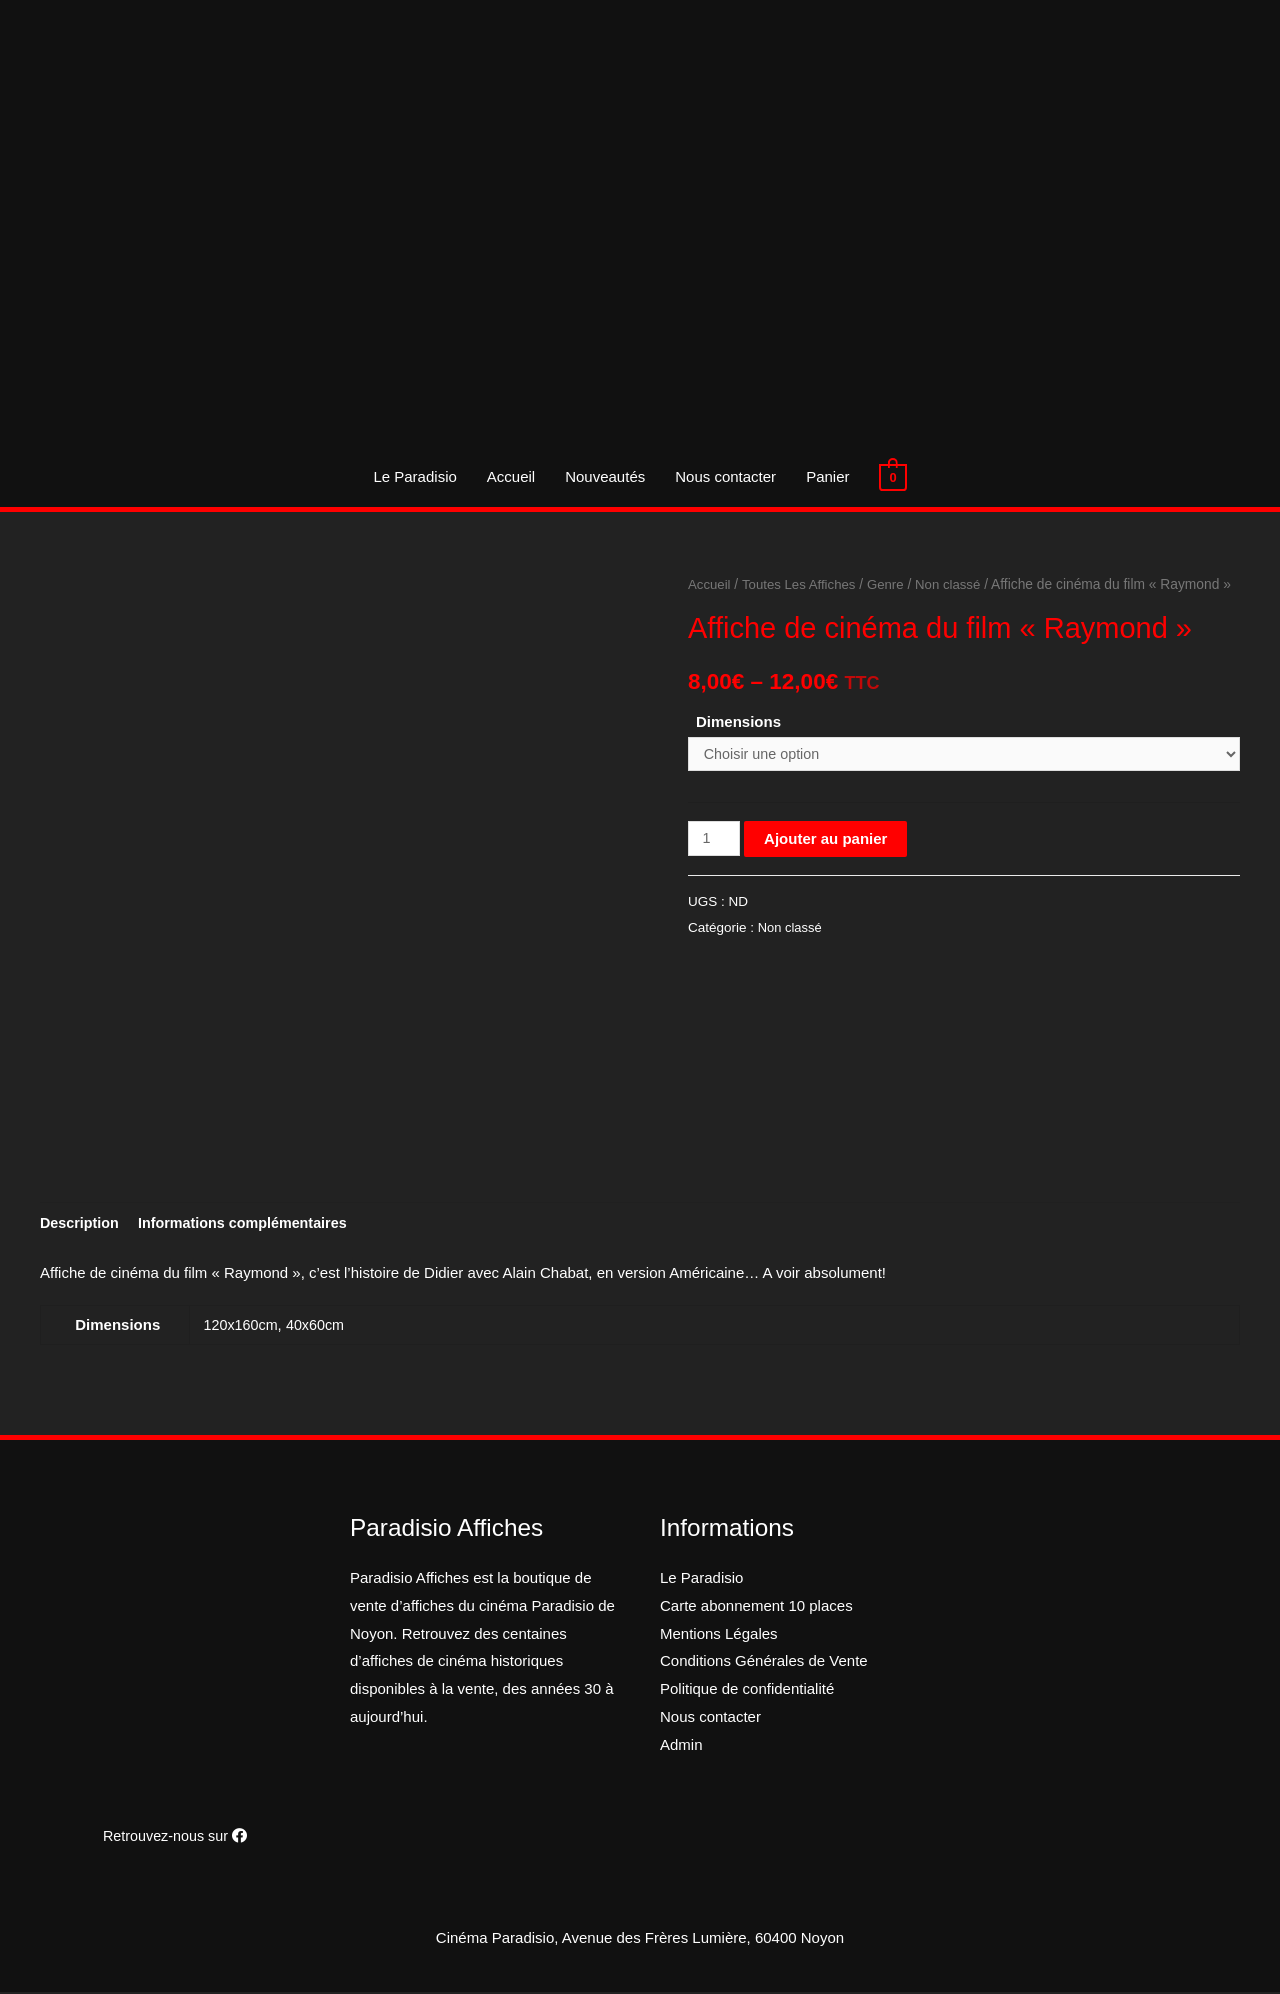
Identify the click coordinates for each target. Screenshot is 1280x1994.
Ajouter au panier (827, 866)
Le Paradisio (414, 476)
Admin (681, 1746)
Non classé (958, 584)
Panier (827, 476)
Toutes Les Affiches (803, 584)
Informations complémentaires (251, 1224)
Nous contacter (725, 476)
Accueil (511, 476)
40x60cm (319, 1326)
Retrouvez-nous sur (175, 1837)
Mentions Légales (719, 1635)
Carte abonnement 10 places (756, 1607)
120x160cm (243, 1326)
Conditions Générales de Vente (764, 1662)
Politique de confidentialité (747, 1690)
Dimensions (738, 747)
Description (81, 1224)
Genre (893, 584)
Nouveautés (605, 476)
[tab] (81, 1224)
